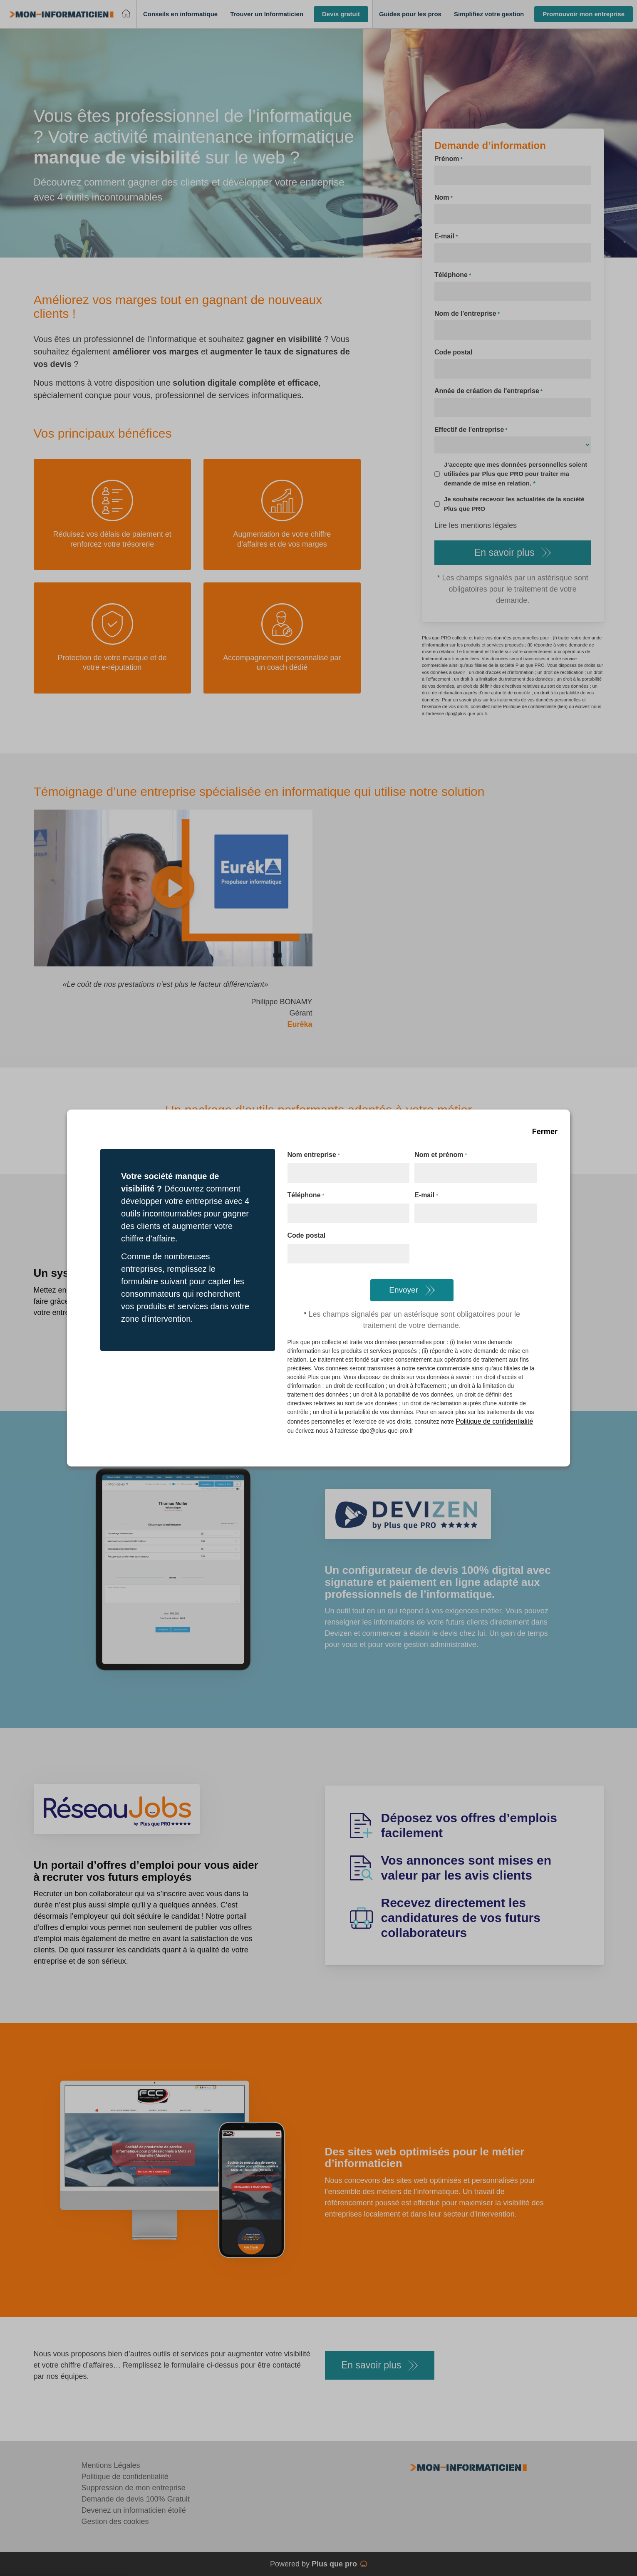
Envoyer (403, 1290)
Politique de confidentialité (494, 1421)
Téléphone (306, 1195)
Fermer (545, 1131)
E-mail (426, 1195)
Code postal (307, 1235)
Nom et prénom (440, 1155)
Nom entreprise (314, 1155)
